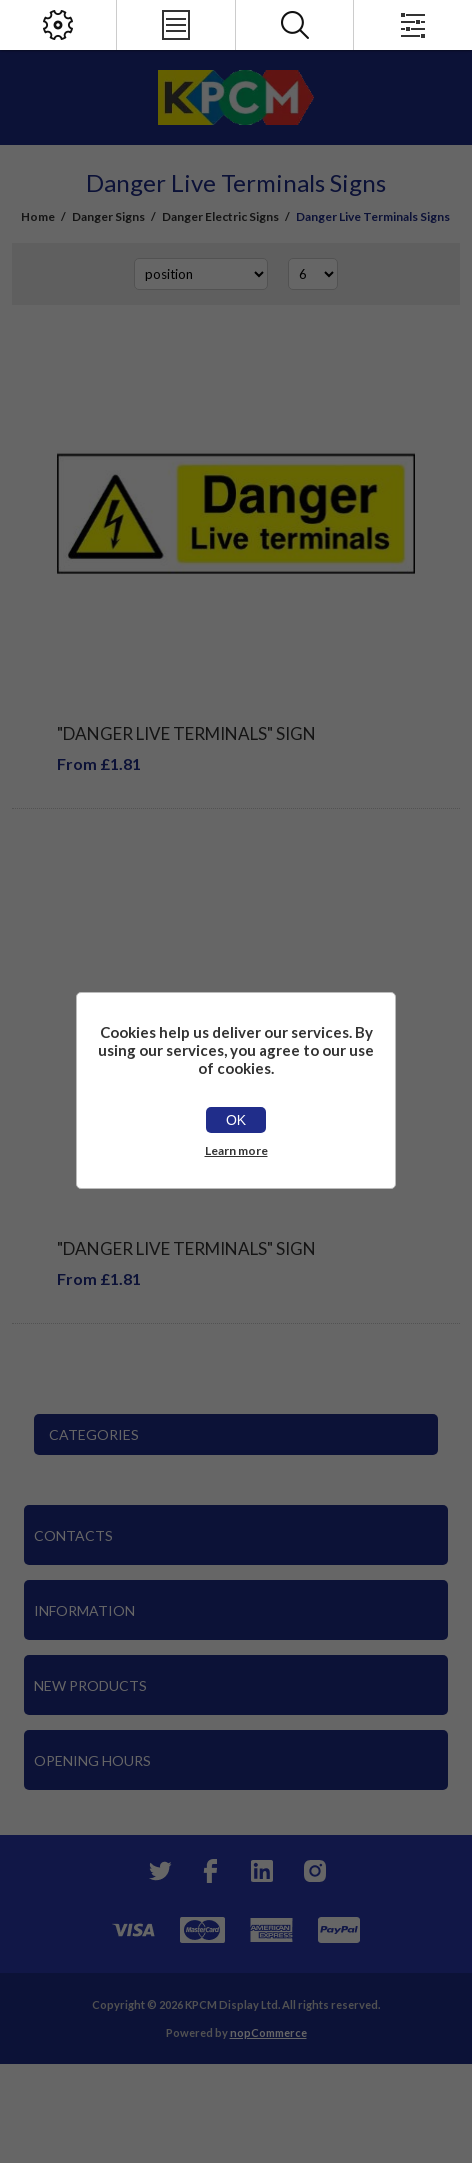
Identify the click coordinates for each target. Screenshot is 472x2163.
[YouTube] (262, 1871)
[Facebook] (210, 1871)
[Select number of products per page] (313, 274)
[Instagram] (314, 1871)
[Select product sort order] (201, 274)
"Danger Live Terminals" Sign (186, 733)
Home (38, 216)
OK (236, 1120)
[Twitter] (158, 1871)
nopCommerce (268, 2032)
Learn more (236, 1150)
